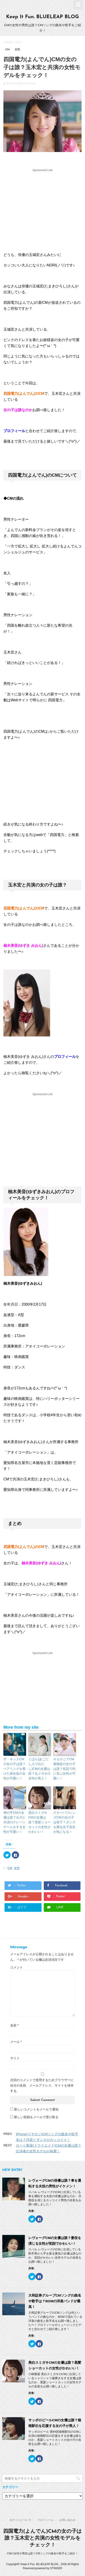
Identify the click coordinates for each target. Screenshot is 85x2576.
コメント (16, 1967)
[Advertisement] (42, 205)
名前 (14, 2025)
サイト (15, 2058)
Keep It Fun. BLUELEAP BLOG (42, 17)
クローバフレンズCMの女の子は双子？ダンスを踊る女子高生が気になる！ (64, 1822)
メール (16, 2042)
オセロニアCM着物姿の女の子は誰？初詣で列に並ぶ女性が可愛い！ (64, 1768)
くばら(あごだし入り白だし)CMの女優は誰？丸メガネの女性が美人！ (39, 1768)
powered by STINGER (48, 2568)
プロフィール (45, 2520)
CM (9, 1868)
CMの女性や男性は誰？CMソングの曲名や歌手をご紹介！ (42, 2553)
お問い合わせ (67, 2520)
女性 (17, 1868)
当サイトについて (20, 2520)
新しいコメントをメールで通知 (36, 2109)
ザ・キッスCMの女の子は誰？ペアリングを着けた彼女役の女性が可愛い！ (14, 1768)
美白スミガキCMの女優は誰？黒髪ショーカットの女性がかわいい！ (39, 1822)
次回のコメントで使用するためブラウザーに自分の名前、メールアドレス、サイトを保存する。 (42, 2085)
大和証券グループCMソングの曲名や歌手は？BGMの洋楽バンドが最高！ (54, 2301)
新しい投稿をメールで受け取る (36, 2117)
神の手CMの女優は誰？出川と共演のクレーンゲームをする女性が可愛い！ (14, 1822)
